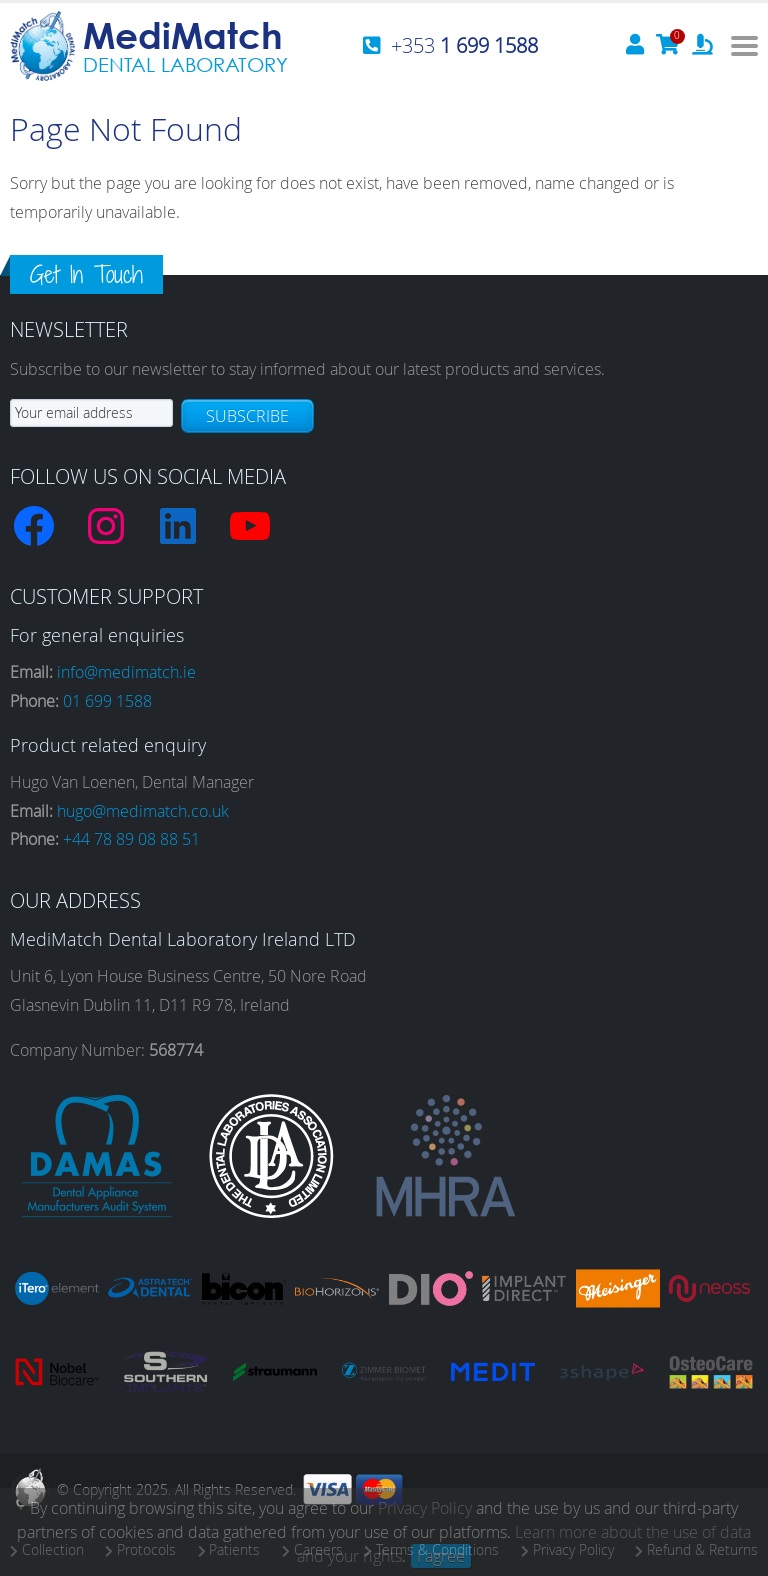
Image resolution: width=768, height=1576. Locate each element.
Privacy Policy (425, 1508)
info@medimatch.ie (126, 672)
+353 (464, 45)
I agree (441, 1556)
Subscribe (247, 416)
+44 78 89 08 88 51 (131, 839)
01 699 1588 (107, 701)
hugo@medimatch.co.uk (143, 811)
